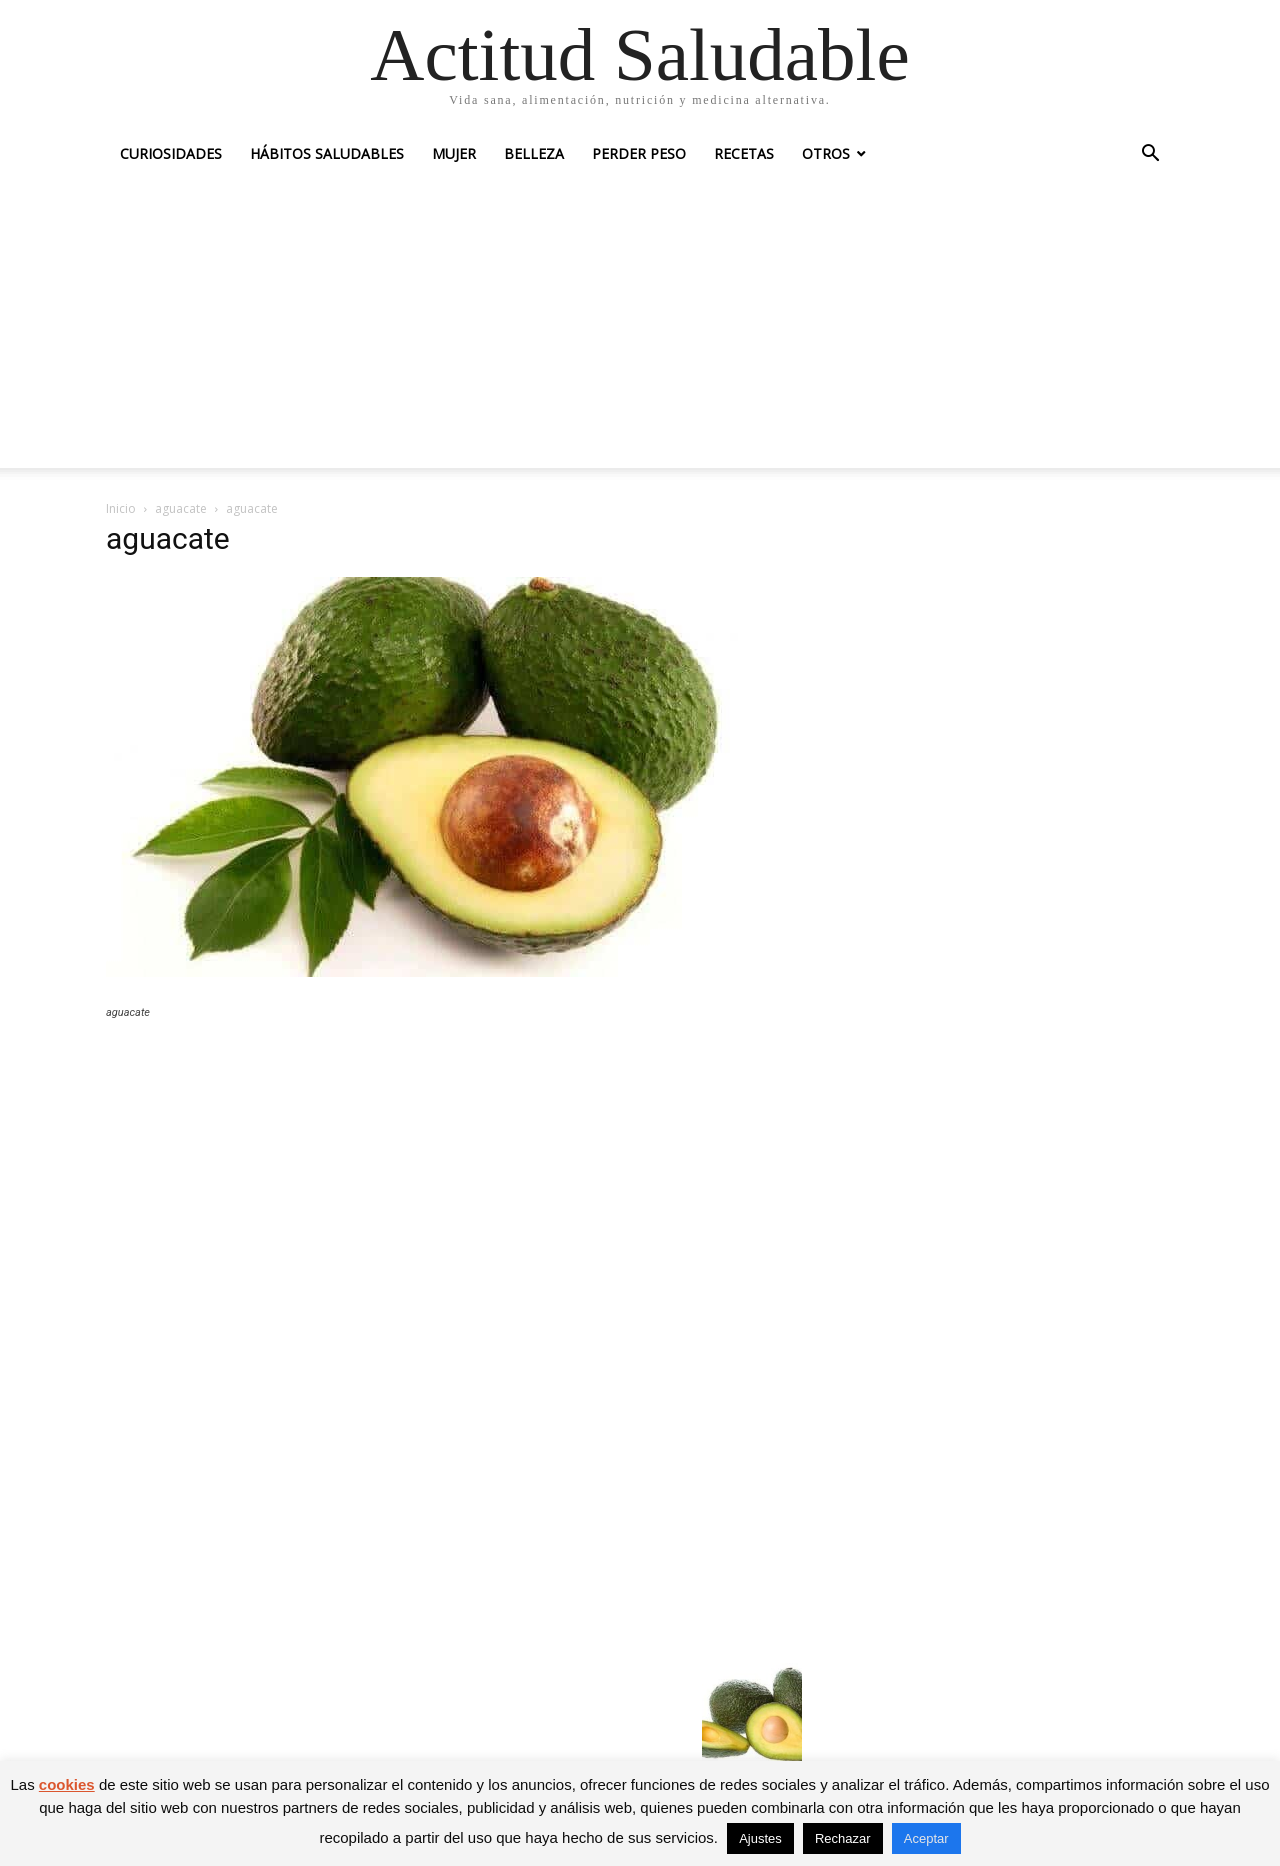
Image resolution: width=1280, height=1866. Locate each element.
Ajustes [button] (760, 1838)
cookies (67, 1784)
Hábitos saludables (327, 153)
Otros (826, 153)
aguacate (181, 508)
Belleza (534, 153)
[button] (1150, 155)
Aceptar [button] (926, 1838)
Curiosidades (171, 153)
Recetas (744, 153)
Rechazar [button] (843, 1838)
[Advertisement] (640, 328)
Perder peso (639, 153)
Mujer (454, 153)
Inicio (121, 508)
